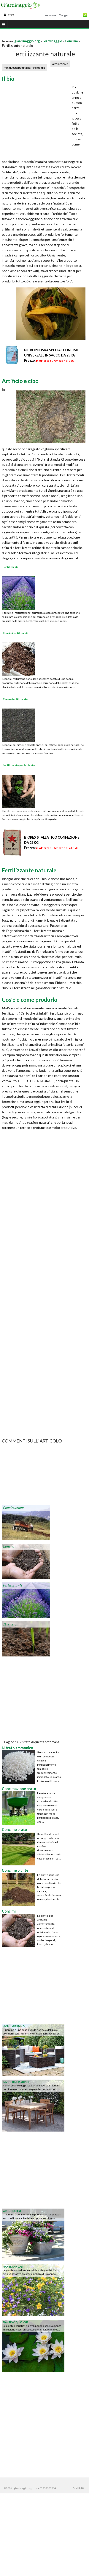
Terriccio (9, 1624)
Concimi (9, 1547)
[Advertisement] (35, 121)
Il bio (8, 78)
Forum (9, 14)
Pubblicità (78, 2488)
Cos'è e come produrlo (29, 999)
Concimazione (13, 1508)
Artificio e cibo (20, 380)
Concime (71, 41)
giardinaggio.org (27, 41)
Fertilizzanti (12, 1585)
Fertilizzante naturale (29, 870)
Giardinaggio (52, 41)
